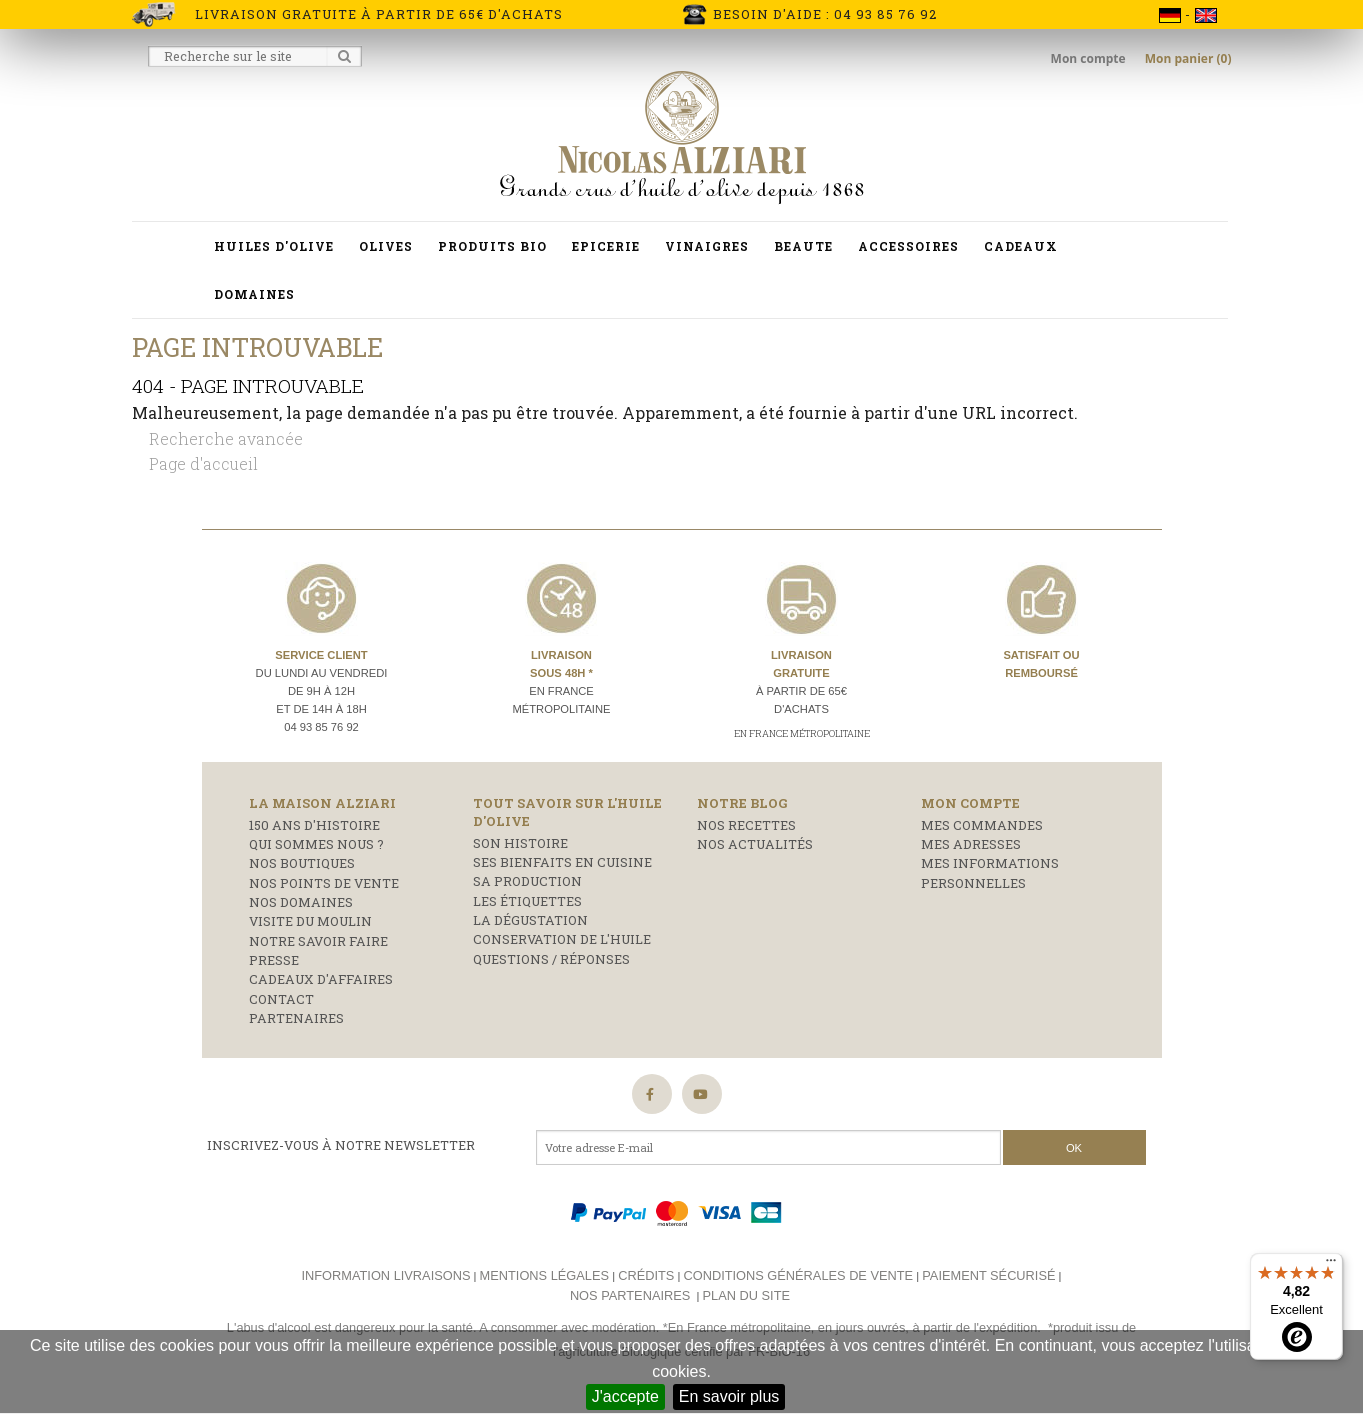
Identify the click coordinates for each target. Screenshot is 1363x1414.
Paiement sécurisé (988, 1275)
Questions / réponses (551, 959)
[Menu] (1331, 1265)
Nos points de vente (324, 883)
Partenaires (296, 1018)
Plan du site (746, 1295)
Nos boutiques (302, 863)
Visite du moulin (310, 921)
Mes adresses (971, 844)
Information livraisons (385, 1275)
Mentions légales (544, 1275)
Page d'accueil (203, 463)
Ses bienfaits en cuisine (562, 862)
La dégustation (530, 920)
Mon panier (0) (1188, 58)
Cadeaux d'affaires (321, 979)
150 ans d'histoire (314, 825)
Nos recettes (746, 825)
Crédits (646, 1275)
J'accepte (625, 1396)
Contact (281, 999)
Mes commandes (982, 825)
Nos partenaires (630, 1295)
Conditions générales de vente (798, 1275)
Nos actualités (755, 844)
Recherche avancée (226, 438)
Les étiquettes (527, 901)
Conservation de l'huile (562, 939)
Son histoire (520, 843)
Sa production (527, 881)
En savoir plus (729, 1396)
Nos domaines (301, 902)
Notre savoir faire (318, 941)
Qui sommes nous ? (316, 844)
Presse (274, 960)
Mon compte (1090, 58)
